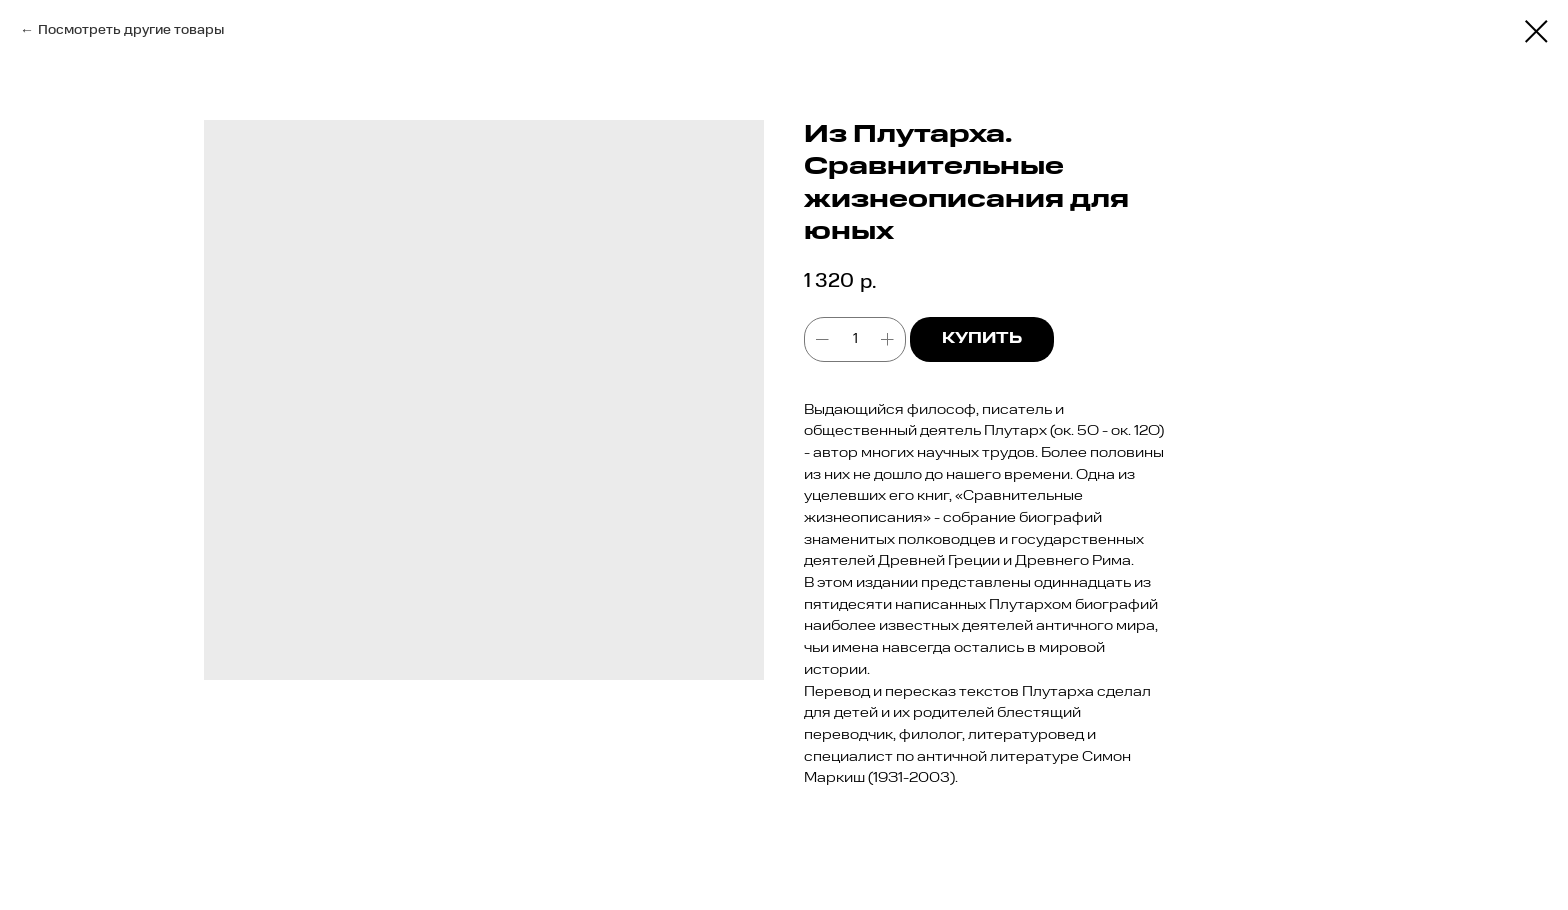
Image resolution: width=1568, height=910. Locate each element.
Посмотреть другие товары (131, 30)
